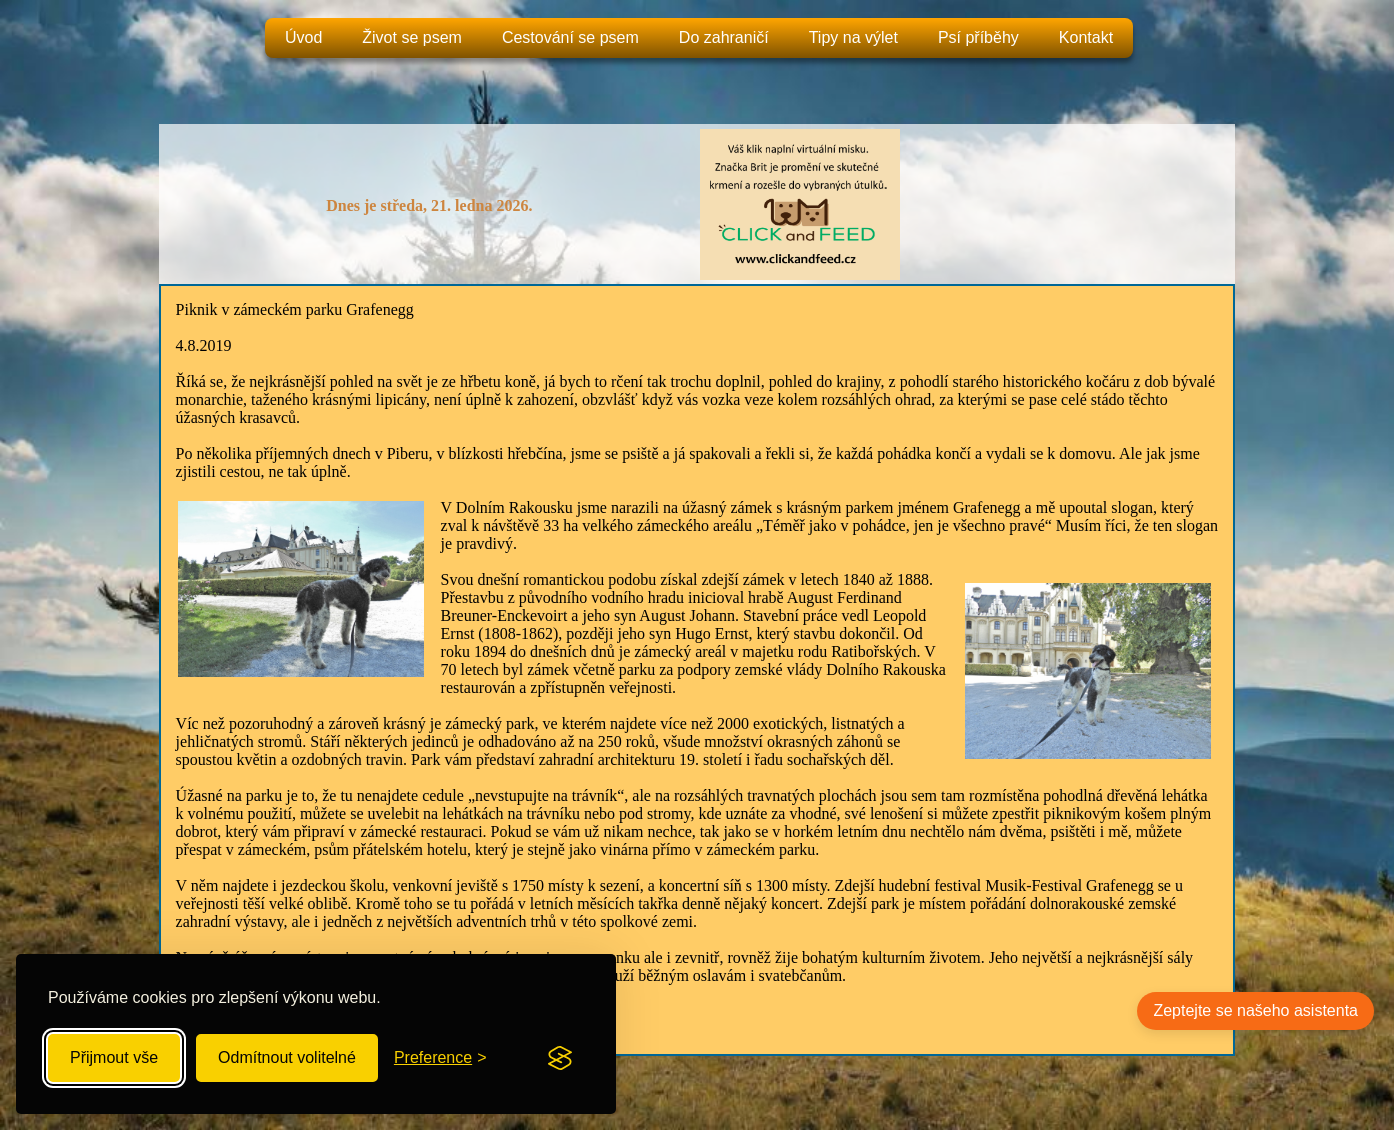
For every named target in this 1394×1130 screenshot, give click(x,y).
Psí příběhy (978, 37)
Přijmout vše (114, 1057)
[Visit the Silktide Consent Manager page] (560, 1058)
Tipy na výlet (853, 37)
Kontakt (1086, 37)
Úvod (303, 37)
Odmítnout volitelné (287, 1057)
